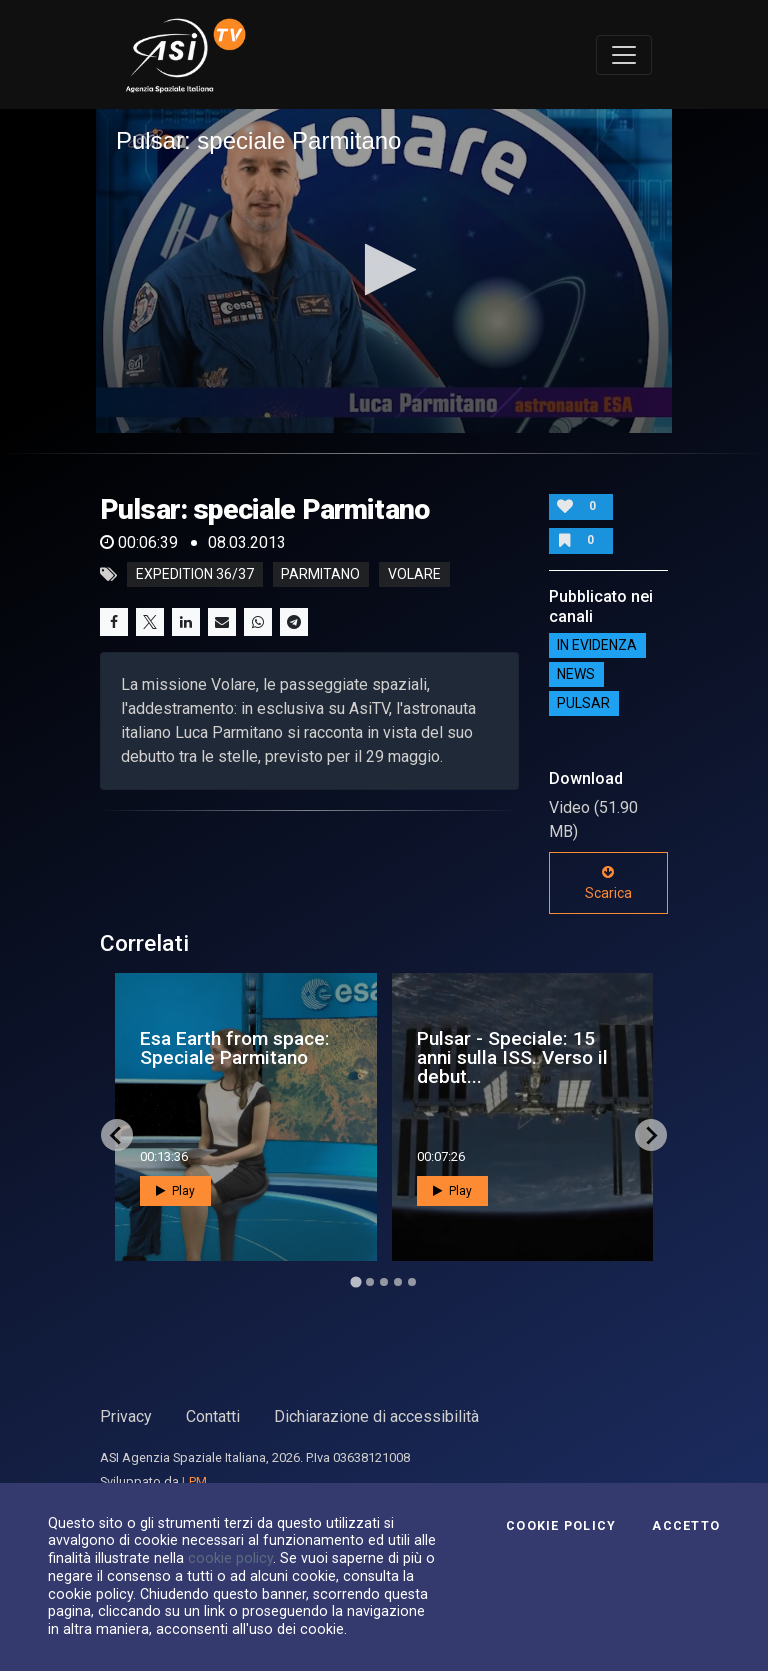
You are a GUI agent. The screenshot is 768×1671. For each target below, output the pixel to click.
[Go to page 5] (412, 1282)
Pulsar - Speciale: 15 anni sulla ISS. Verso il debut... (512, 1057)
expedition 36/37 (195, 575)
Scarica (608, 883)
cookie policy (230, 1558)
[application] (384, 271)
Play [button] (175, 1191)
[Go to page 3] (384, 1282)
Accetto (686, 1526)
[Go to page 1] (355, 1282)
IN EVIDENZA (597, 646)
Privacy (126, 1416)
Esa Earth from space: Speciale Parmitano (235, 1048)
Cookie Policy (561, 1526)
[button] (384, 269)
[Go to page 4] (398, 1282)
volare (414, 575)
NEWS (576, 675)
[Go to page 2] (370, 1282)
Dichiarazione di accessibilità (376, 1416)
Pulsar (583, 704)
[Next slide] (651, 1135)
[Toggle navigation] (624, 55)
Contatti (213, 1416)
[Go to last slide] (117, 1135)
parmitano (320, 575)
